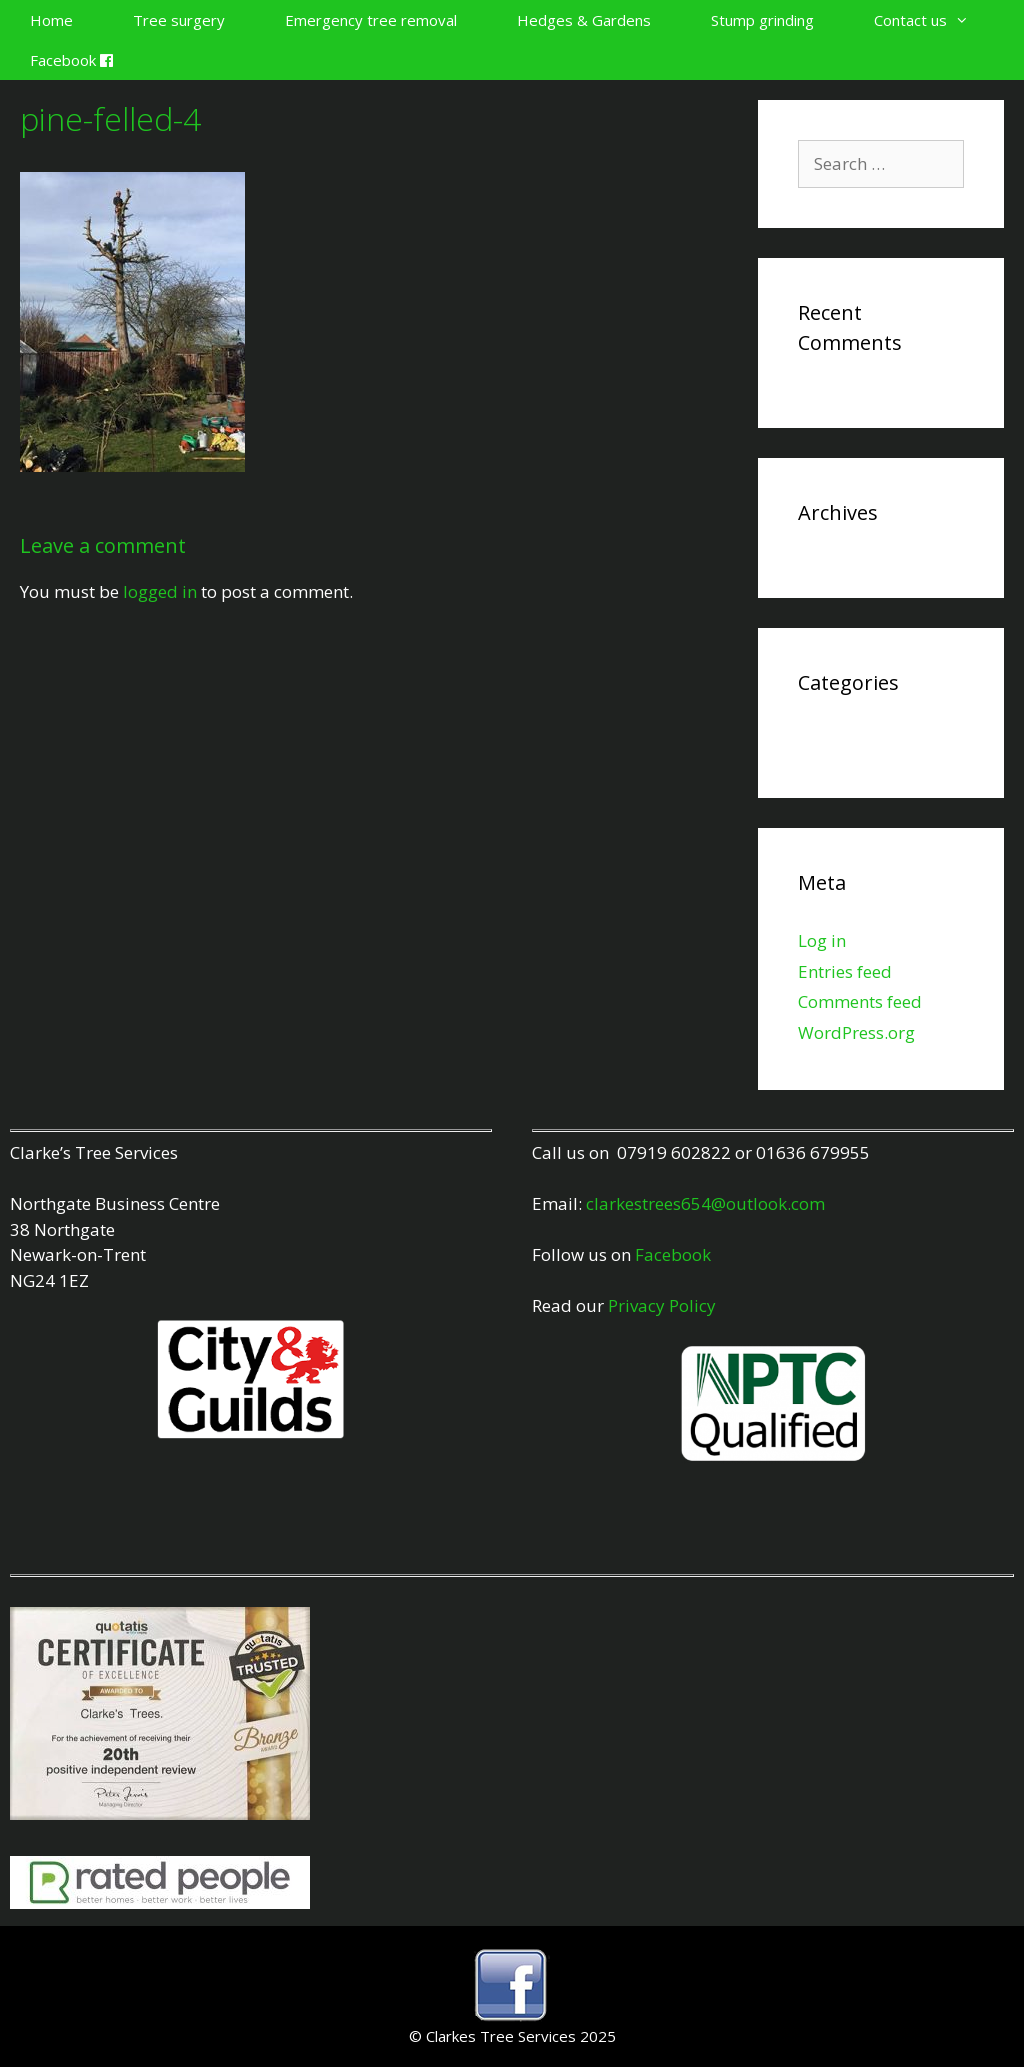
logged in (160, 591)
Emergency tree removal (371, 20)
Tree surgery (179, 20)
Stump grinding (762, 20)
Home (51, 20)
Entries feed (845, 971)
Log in (822, 940)
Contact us (936, 20)
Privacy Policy (662, 1305)
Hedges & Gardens (584, 20)
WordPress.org (856, 1032)
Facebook (71, 60)
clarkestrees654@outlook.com (705, 1203)
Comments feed (860, 1001)
